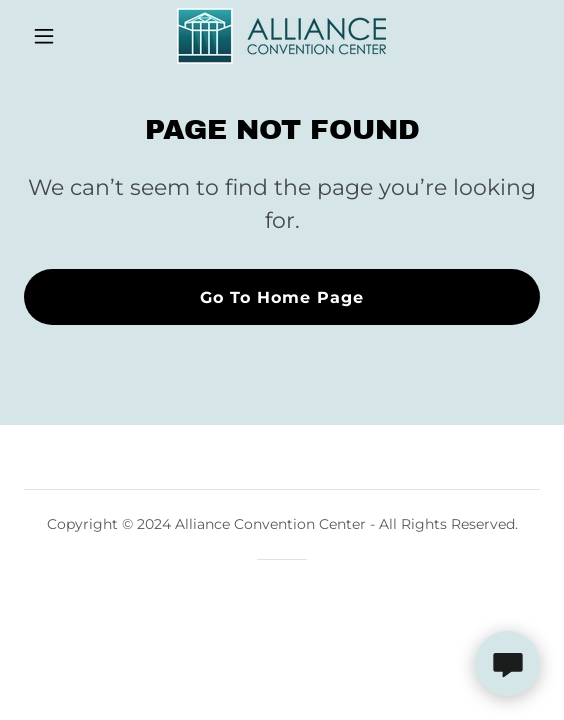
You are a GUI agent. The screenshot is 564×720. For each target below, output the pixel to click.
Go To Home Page (282, 297)
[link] (281, 36)
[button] (62, 36)
